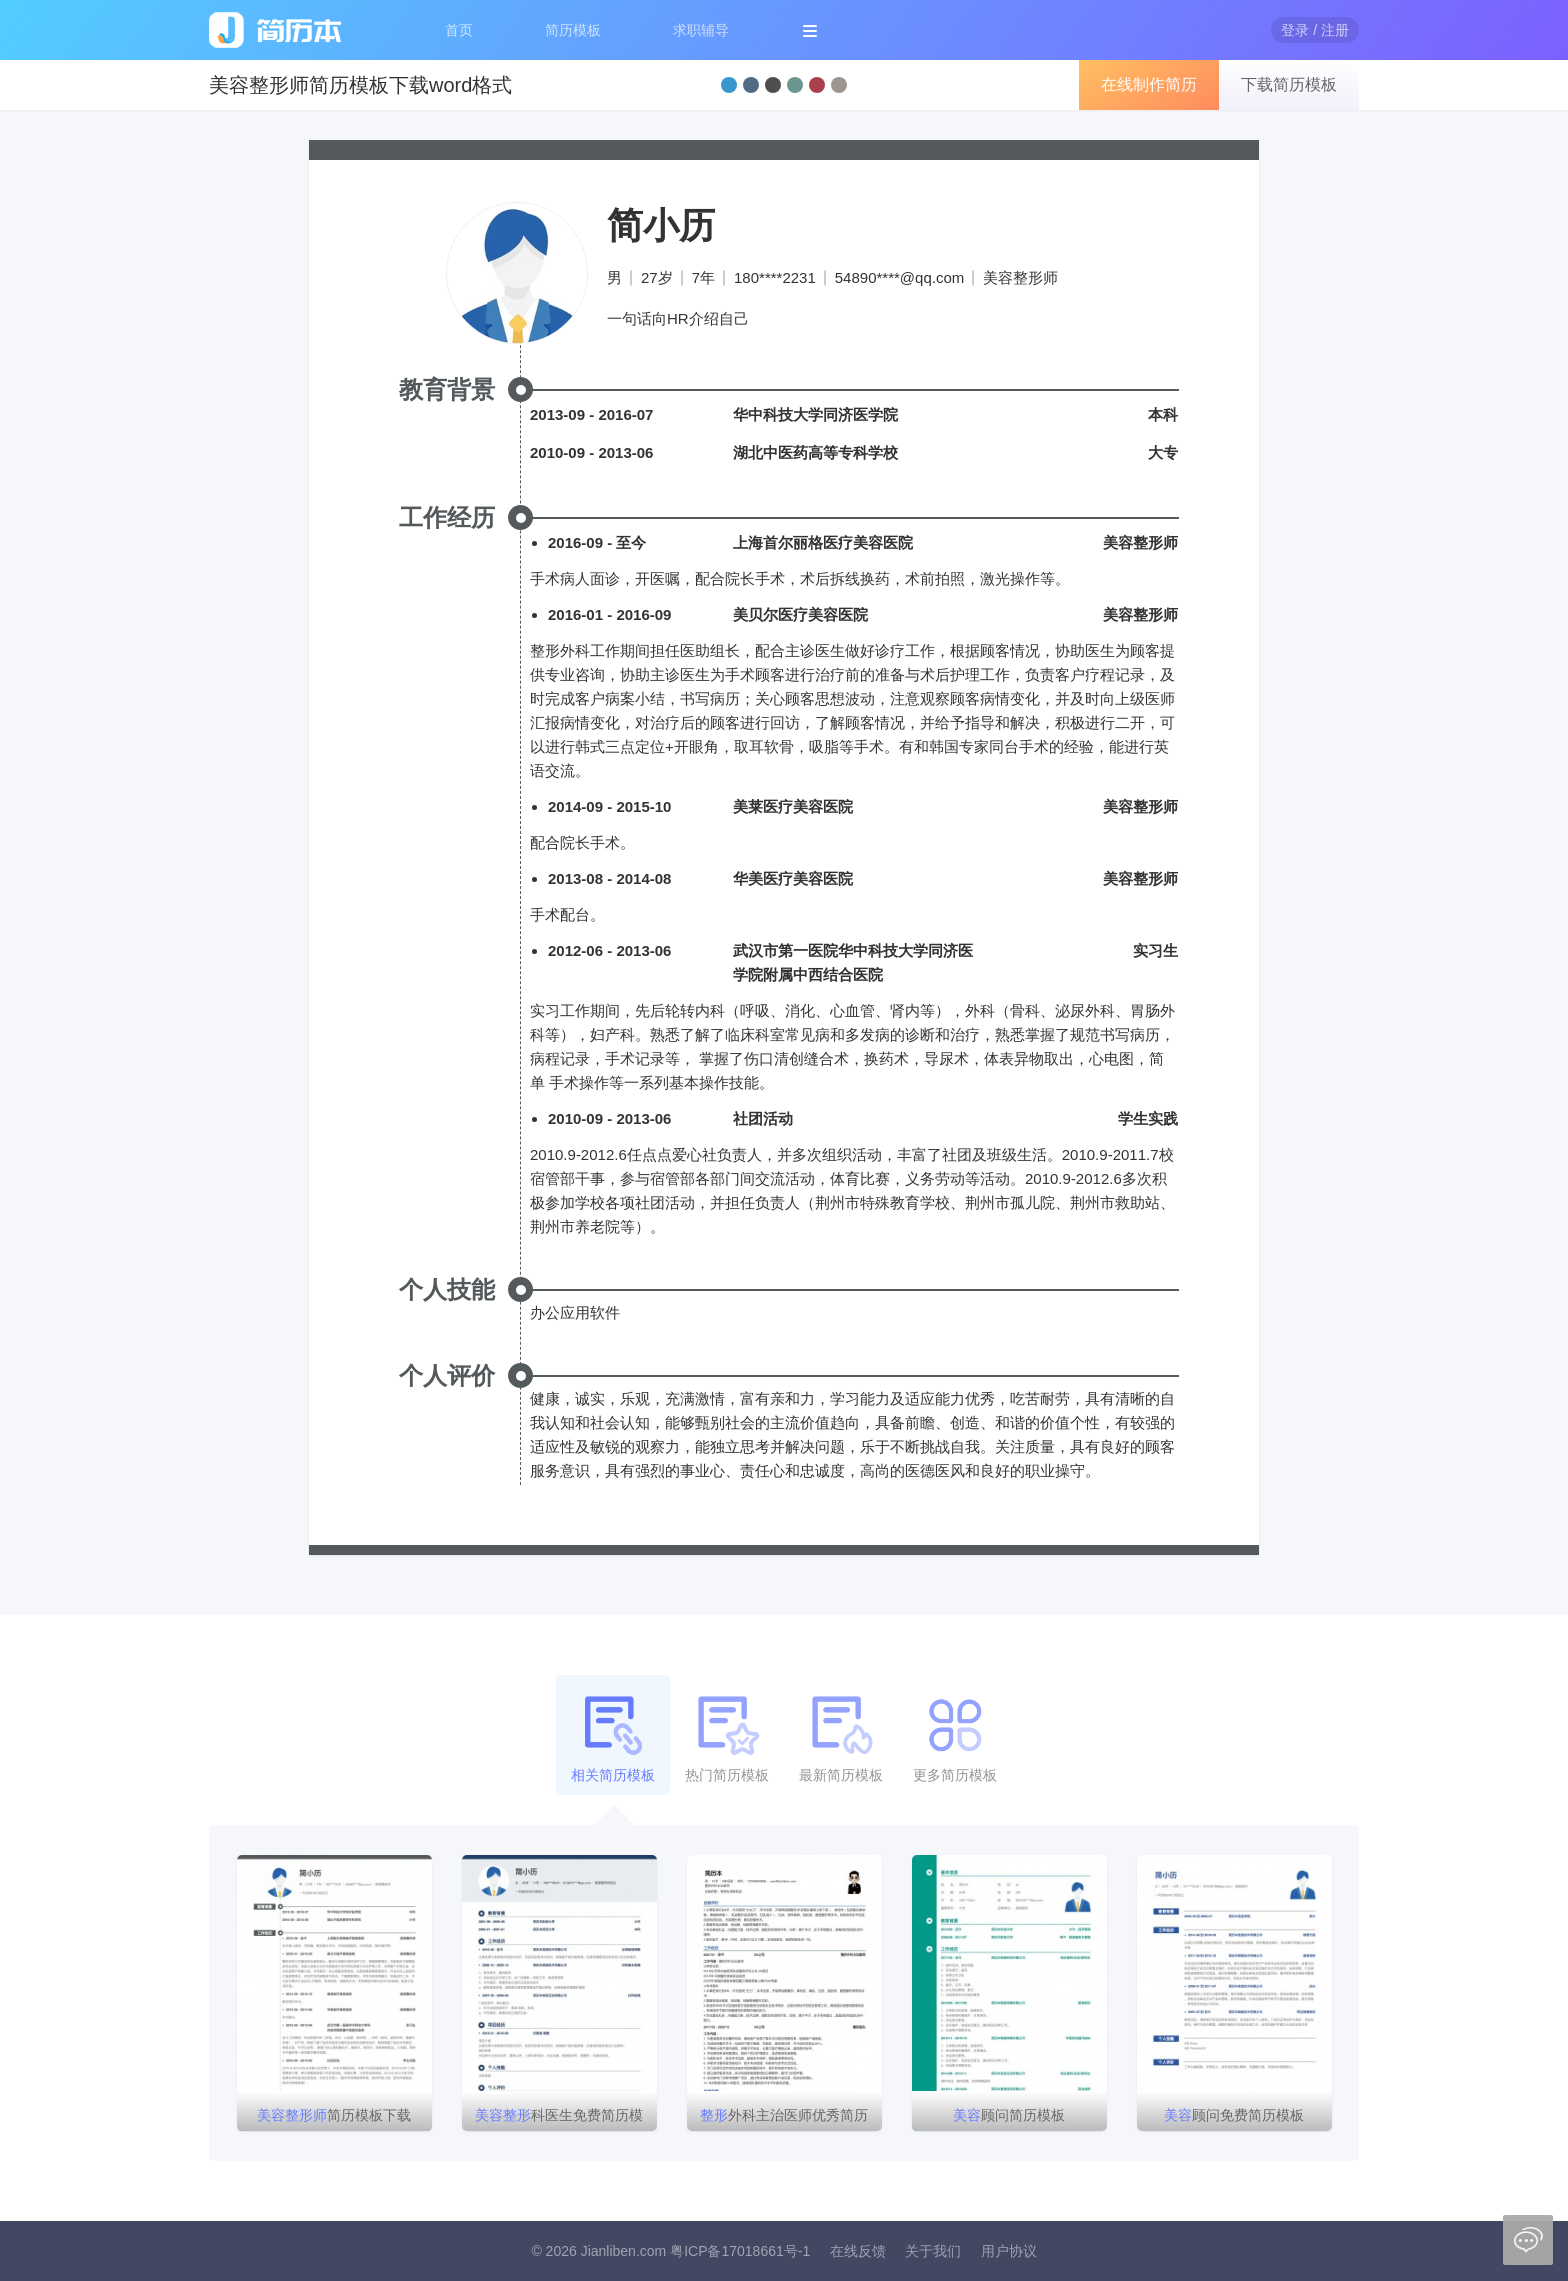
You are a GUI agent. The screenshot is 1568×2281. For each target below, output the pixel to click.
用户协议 (1009, 2251)
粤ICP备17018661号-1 (740, 2251)
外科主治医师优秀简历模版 (784, 2119)
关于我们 (933, 2251)
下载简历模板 (1289, 84)
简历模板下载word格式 (334, 2119)
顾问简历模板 (1009, 2115)
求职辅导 (701, 30)
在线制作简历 (1149, 84)
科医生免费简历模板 (559, 2119)
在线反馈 (858, 2251)
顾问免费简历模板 (1234, 2115)
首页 (459, 30)
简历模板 (573, 30)
